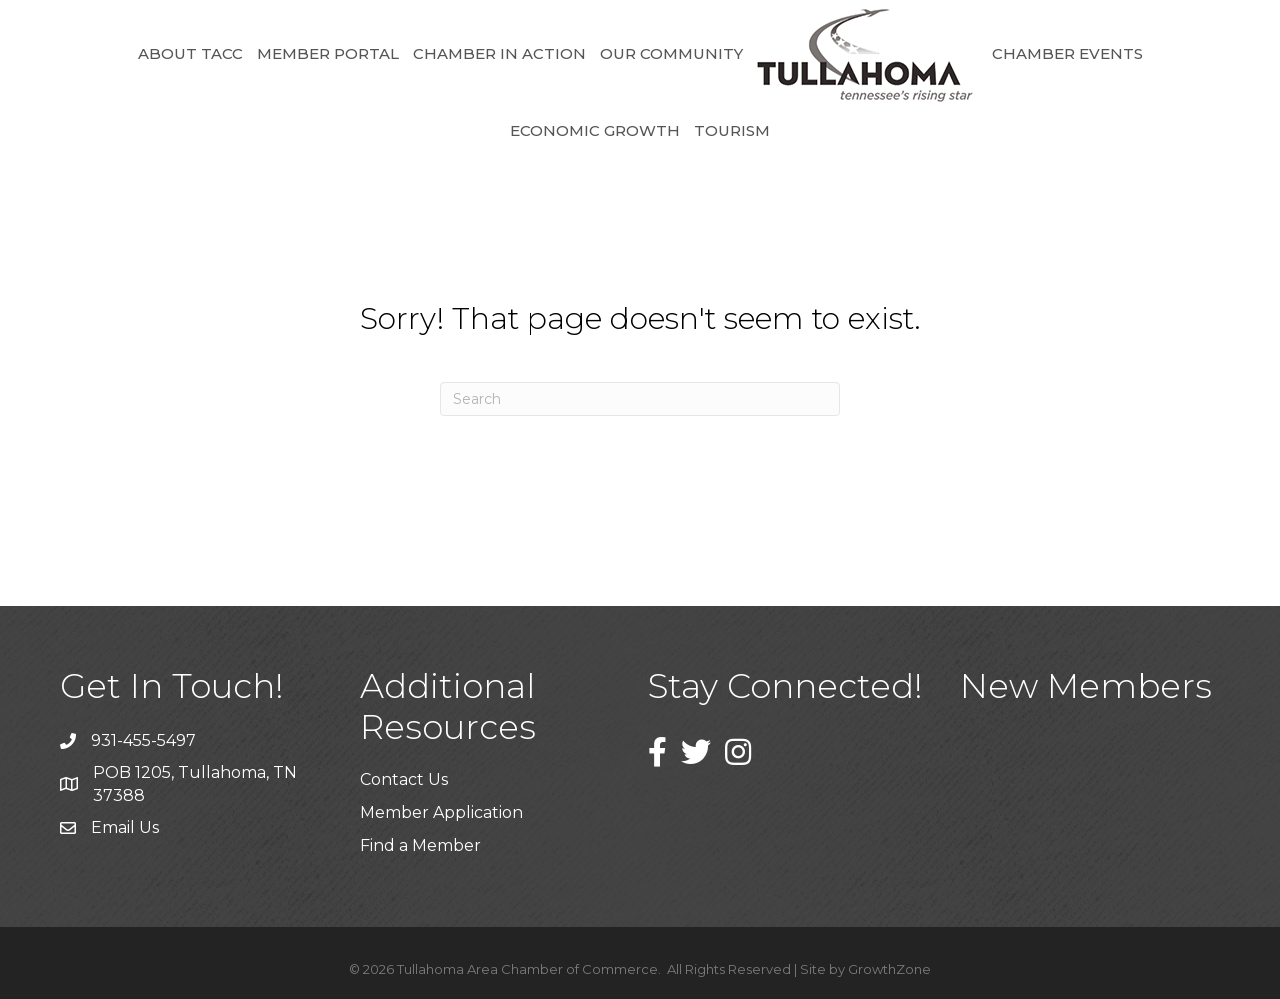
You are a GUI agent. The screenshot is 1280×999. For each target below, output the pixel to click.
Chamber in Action (499, 53)
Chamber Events (1067, 53)
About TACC (190, 53)
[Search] (640, 399)
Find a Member (420, 845)
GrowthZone (889, 969)
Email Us (125, 827)
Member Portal (328, 53)
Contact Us (404, 779)
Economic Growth (595, 130)
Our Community (671, 53)
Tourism (732, 130)
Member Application (441, 812)
